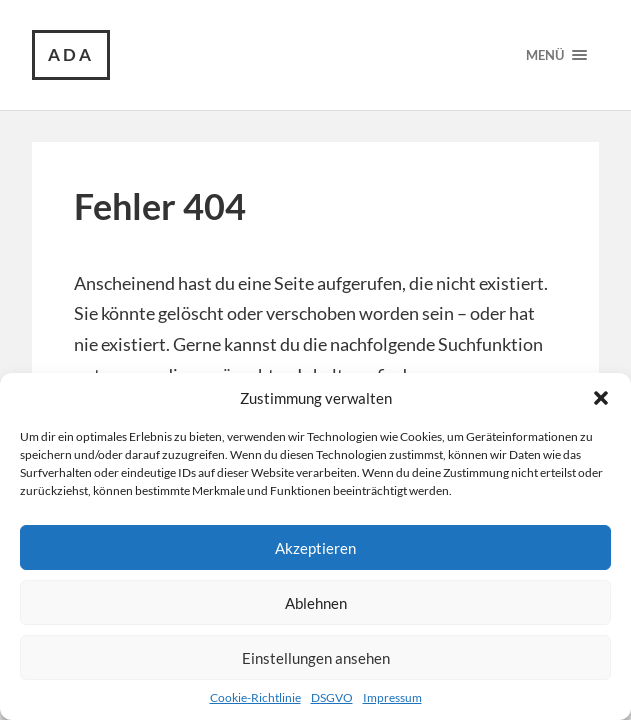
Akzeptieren (315, 548)
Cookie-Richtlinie (255, 697)
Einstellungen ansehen (316, 658)
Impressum (392, 697)
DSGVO (332, 697)
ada (71, 54)
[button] (601, 398)
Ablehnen (316, 603)
